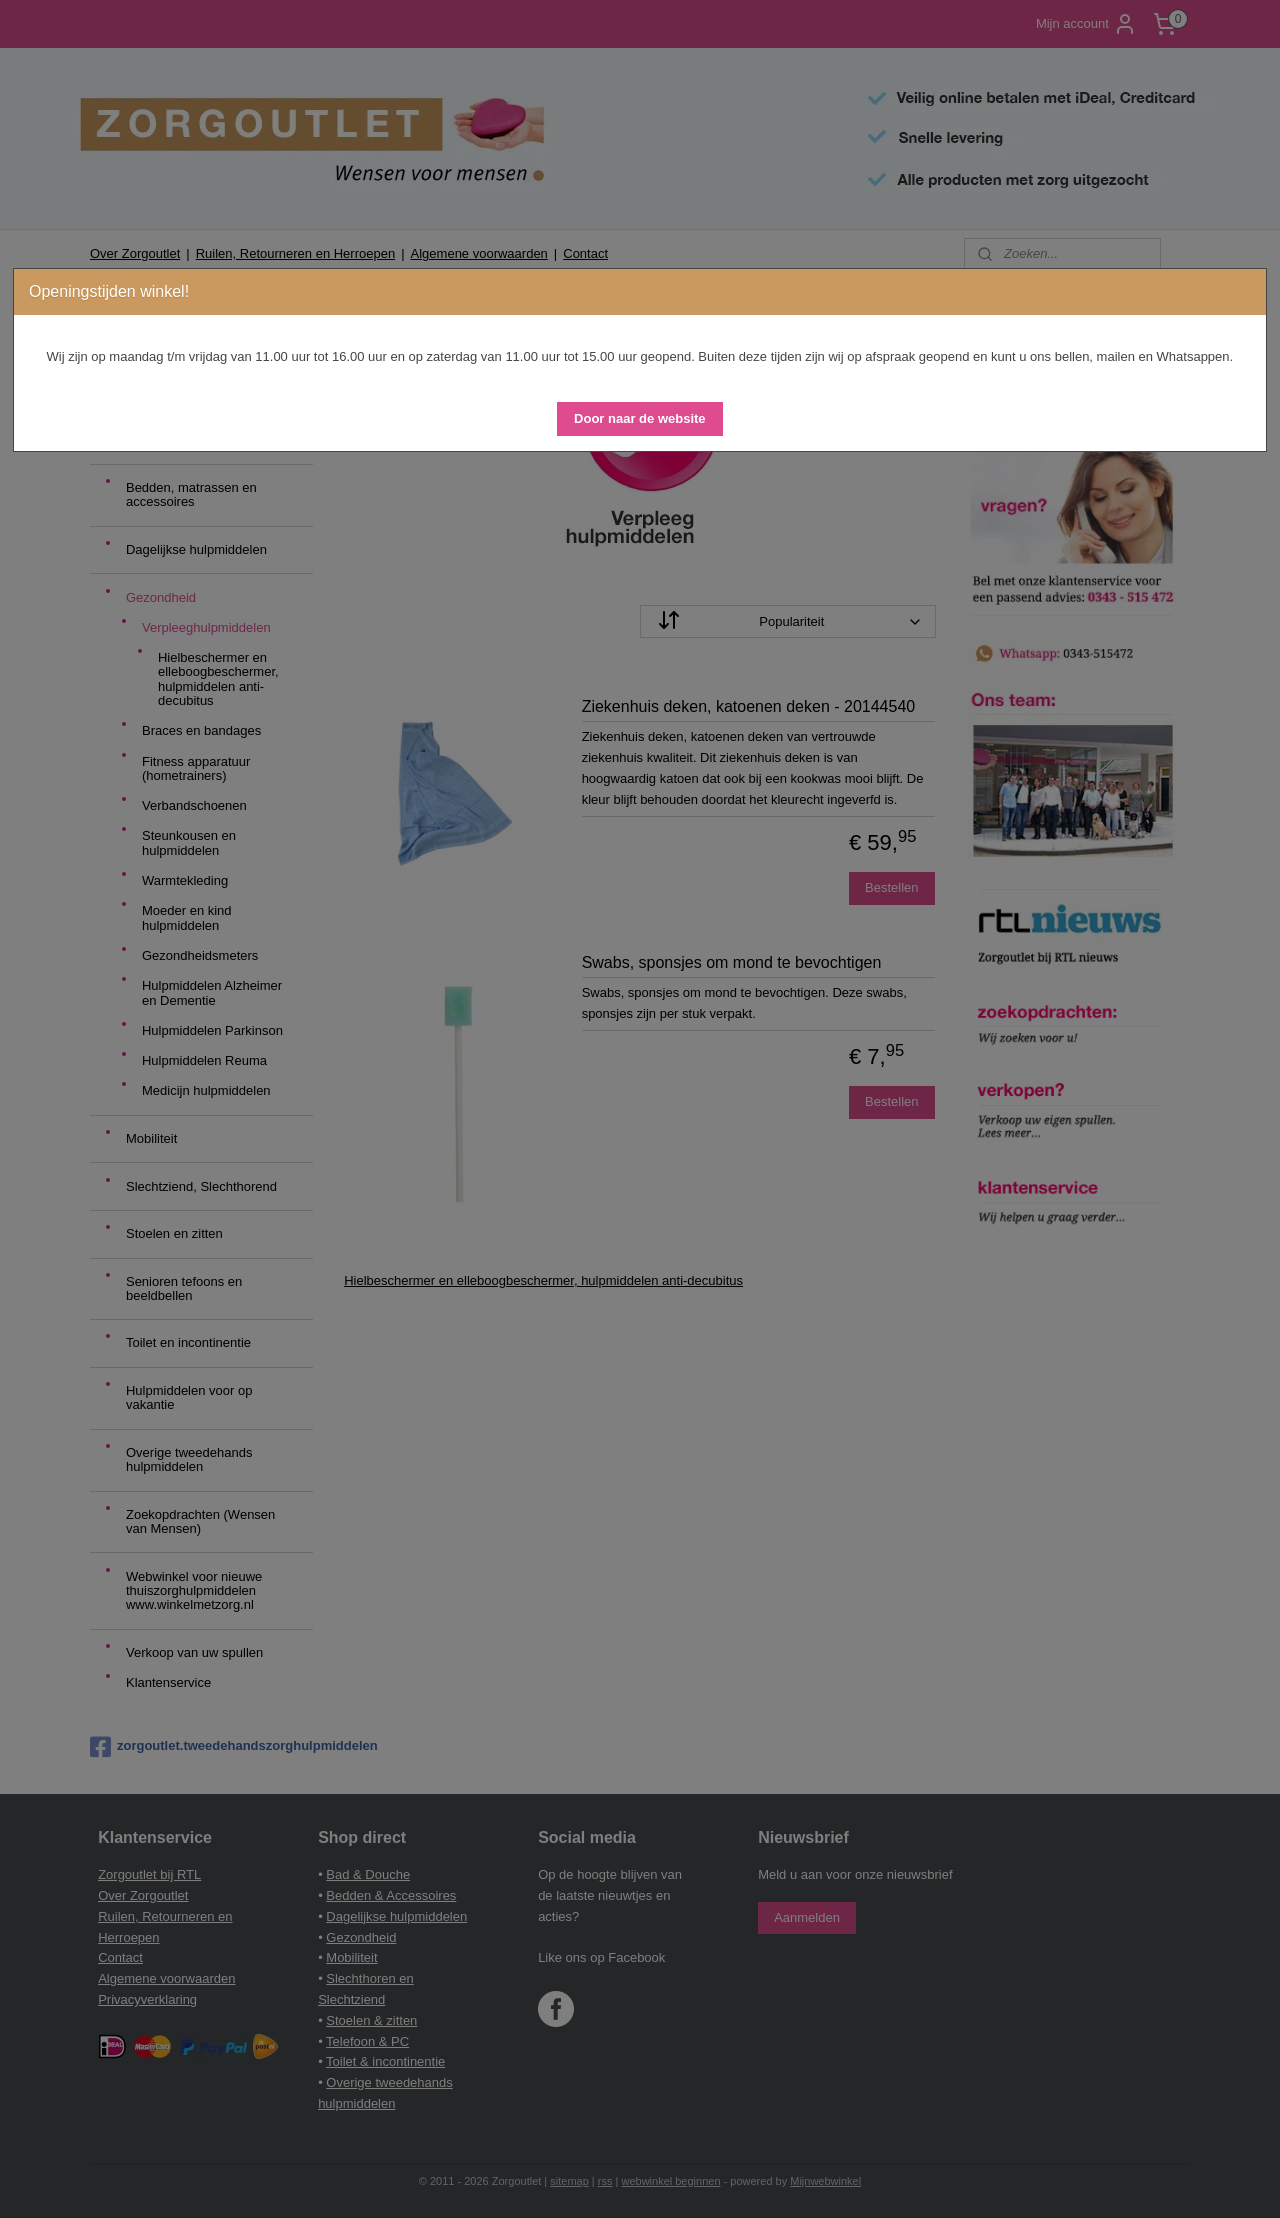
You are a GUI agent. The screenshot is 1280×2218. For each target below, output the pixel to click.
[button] (639, 419)
